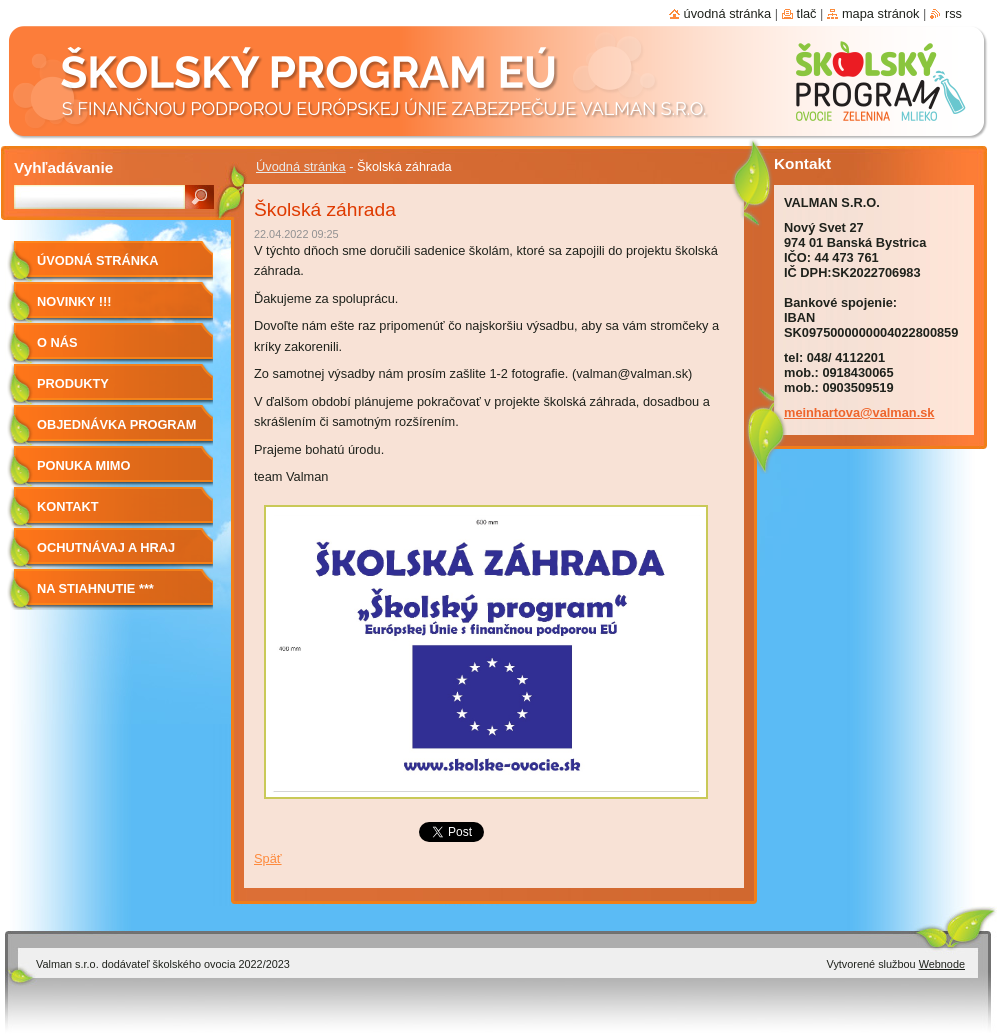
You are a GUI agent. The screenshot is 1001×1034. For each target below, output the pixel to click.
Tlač (807, 13)
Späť (268, 858)
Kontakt (68, 506)
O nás (57, 342)
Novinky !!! (74, 301)
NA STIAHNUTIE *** (95, 588)
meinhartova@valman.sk (859, 412)
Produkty (73, 383)
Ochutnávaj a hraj (106, 547)
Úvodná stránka (301, 166)
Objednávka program (117, 424)
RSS (953, 13)
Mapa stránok (881, 13)
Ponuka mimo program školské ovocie (103, 472)
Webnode (942, 964)
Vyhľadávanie (63, 167)
